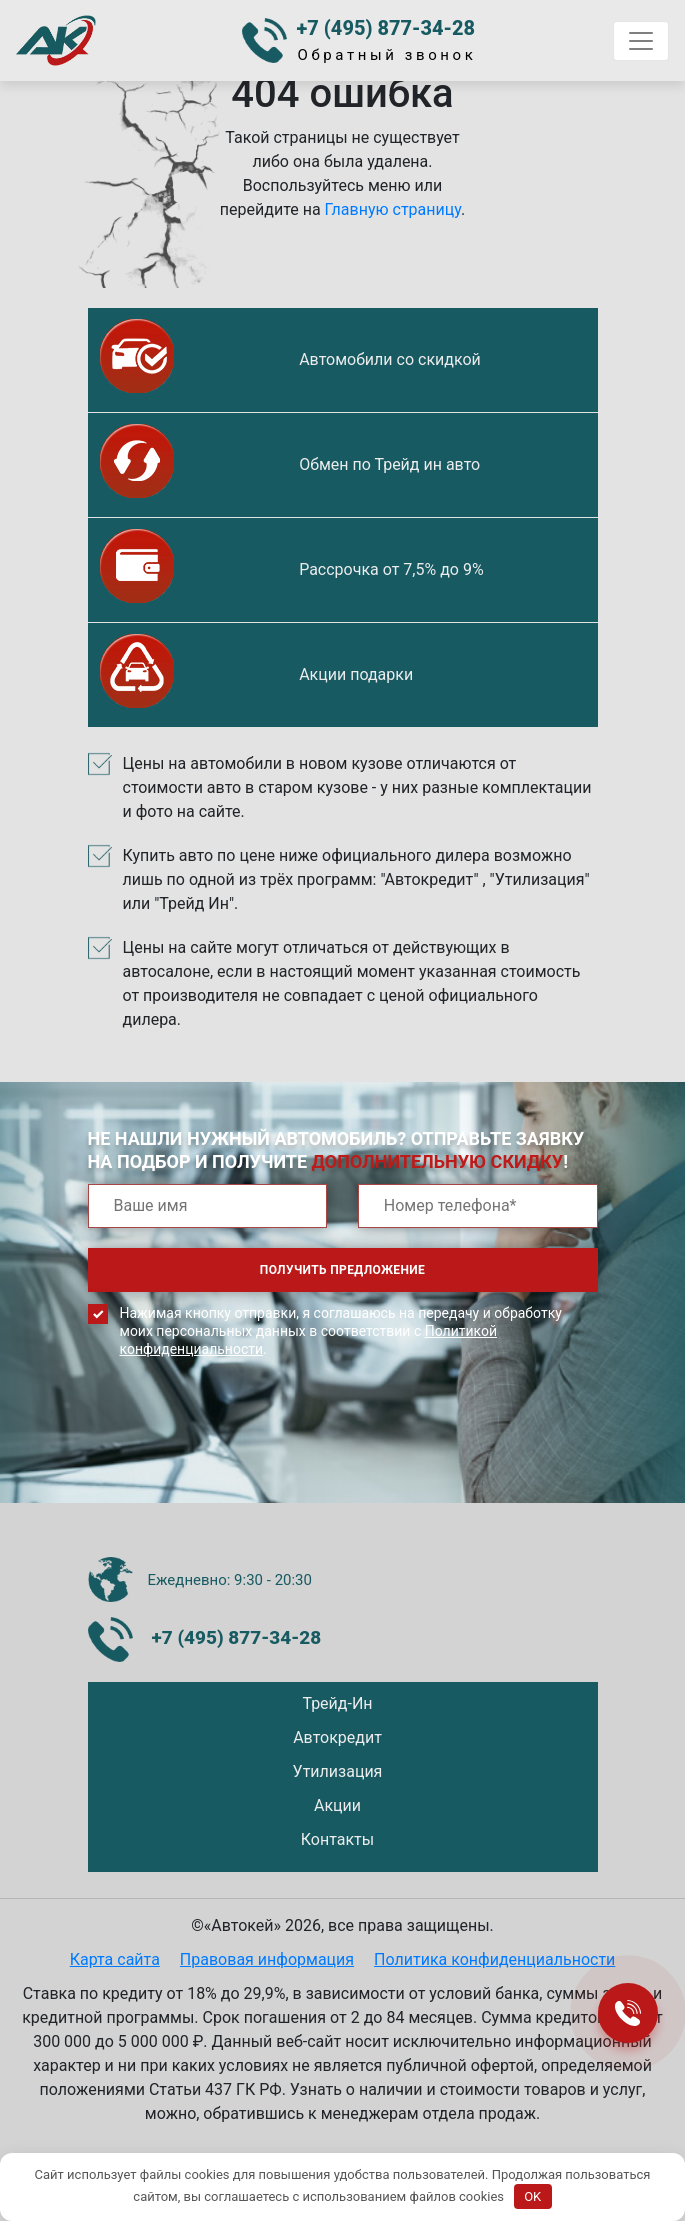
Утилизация (338, 1771)
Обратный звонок (387, 55)
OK (532, 2196)
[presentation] (240, 1445)
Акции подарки (356, 674)
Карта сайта (115, 1959)
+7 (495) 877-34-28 (386, 28)
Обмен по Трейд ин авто (389, 464)
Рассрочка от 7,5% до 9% (391, 569)
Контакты (337, 1839)
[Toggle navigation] (641, 41)
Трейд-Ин (337, 1703)
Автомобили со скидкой (390, 359)
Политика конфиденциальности (494, 1959)
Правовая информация (267, 1959)
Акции (337, 1805)
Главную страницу (393, 209)
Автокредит (337, 1737)
